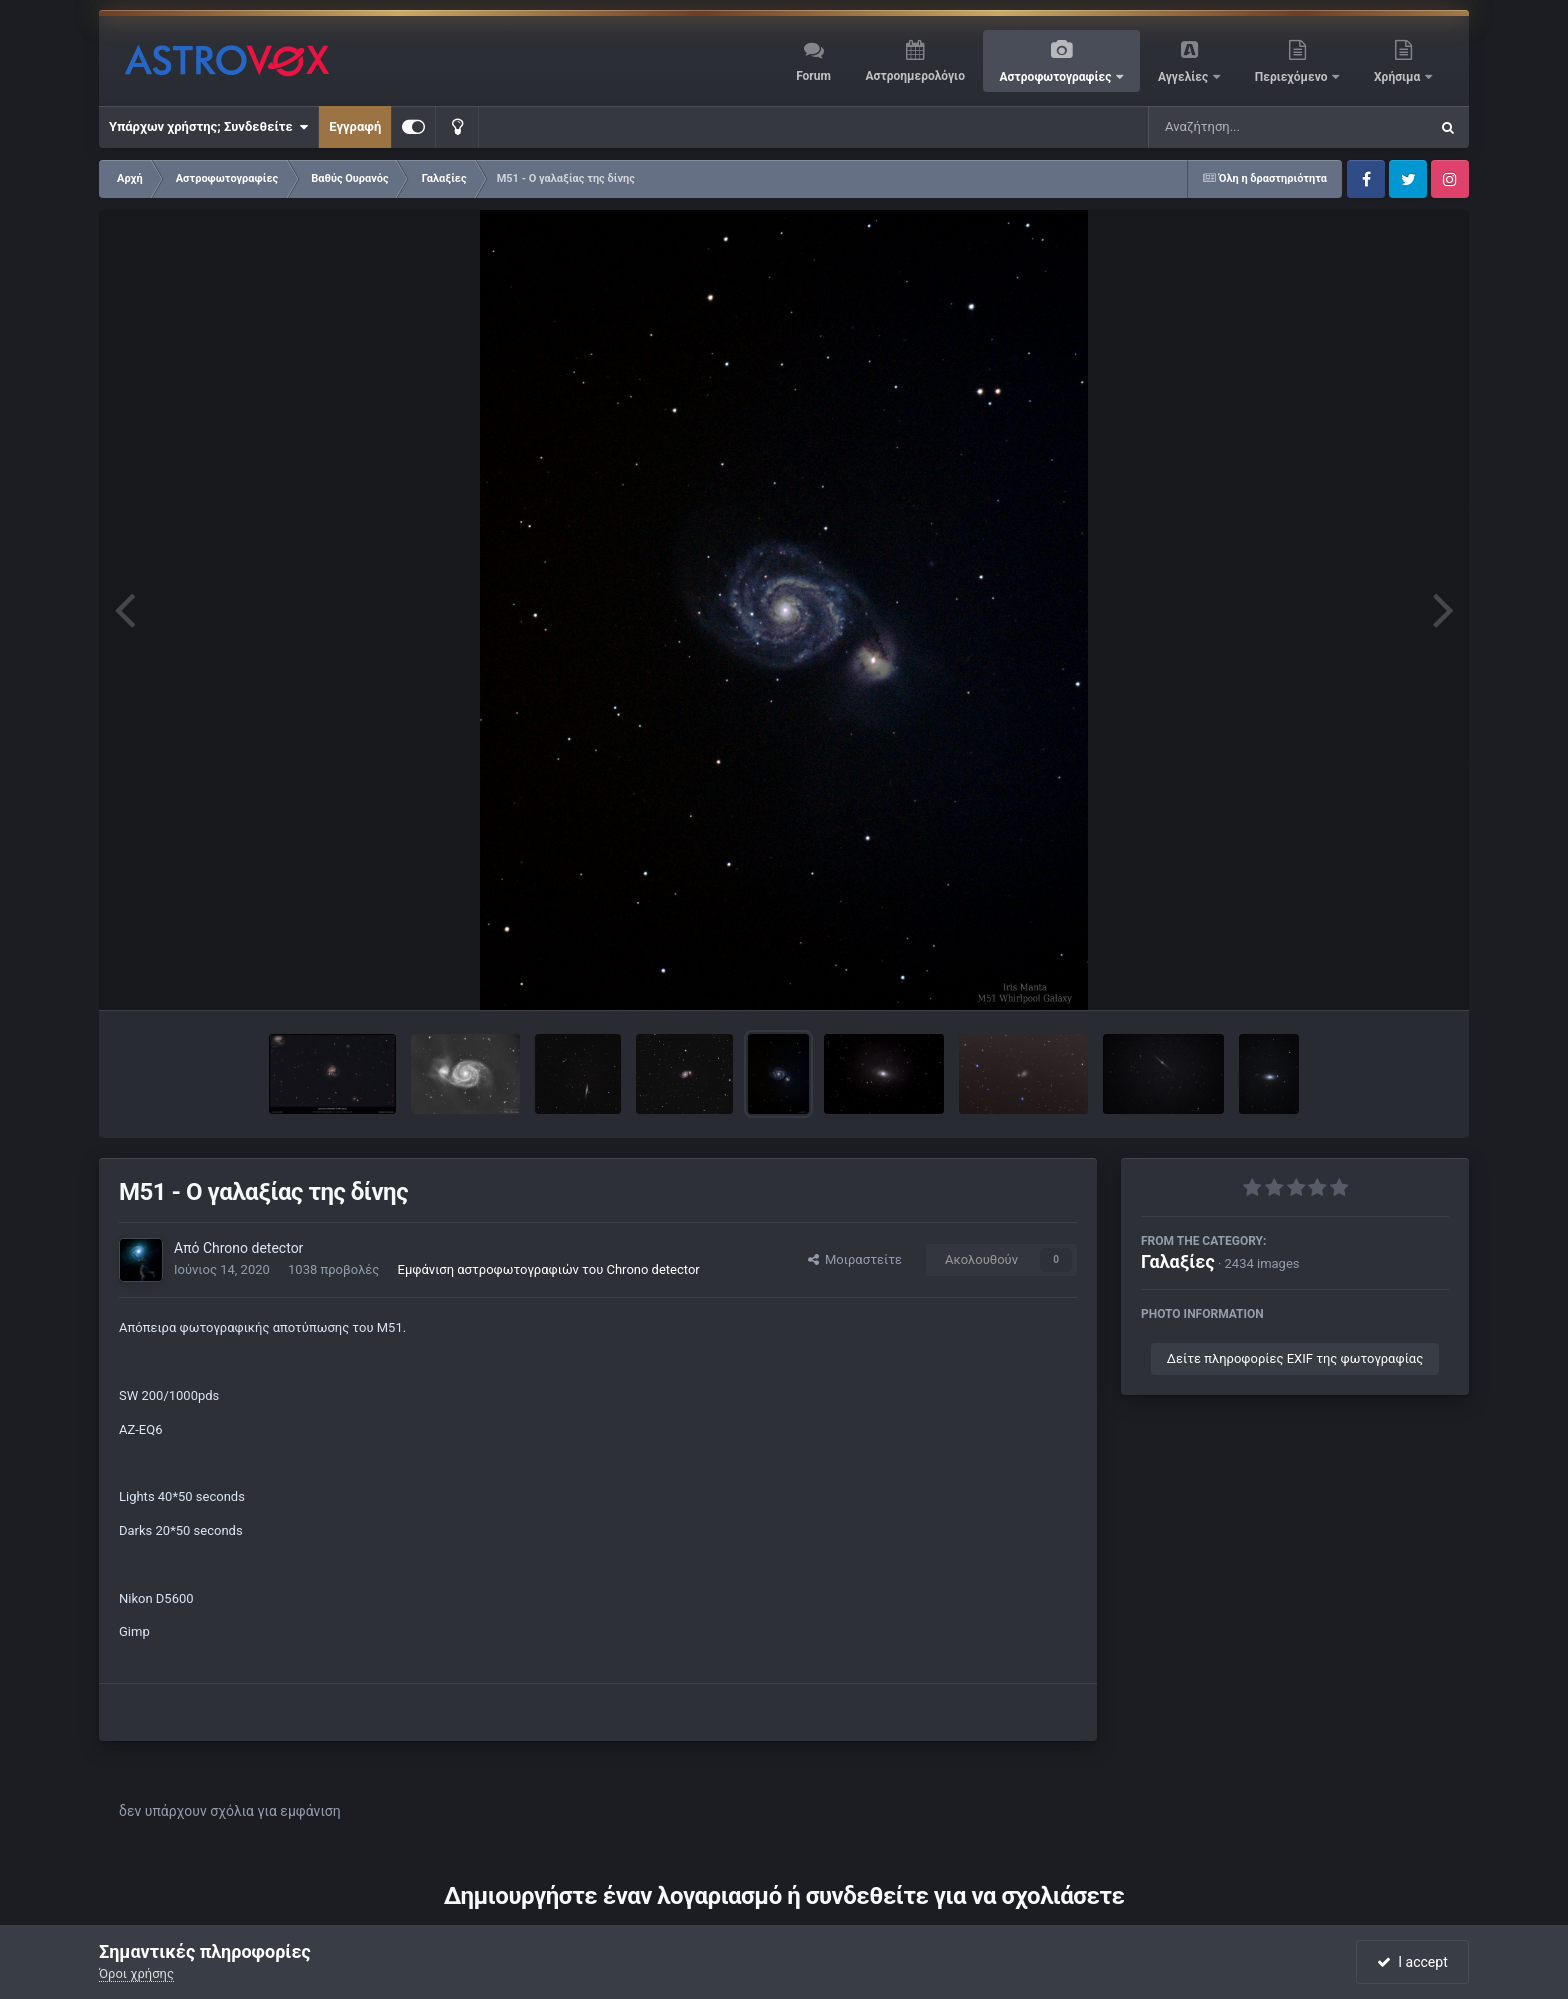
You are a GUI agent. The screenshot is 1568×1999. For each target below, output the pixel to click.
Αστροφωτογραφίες (1057, 77)
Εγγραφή (355, 126)
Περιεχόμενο (1293, 77)
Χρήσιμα (1398, 77)
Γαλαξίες (1178, 1261)
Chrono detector (253, 1248)
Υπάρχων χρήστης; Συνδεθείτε (208, 127)
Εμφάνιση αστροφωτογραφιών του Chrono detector (549, 1269)
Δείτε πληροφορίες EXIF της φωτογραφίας (1295, 1358)
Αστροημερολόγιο (914, 76)
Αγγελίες (1184, 77)
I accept (1412, 1962)
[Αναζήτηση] (1248, 127)
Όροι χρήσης (136, 1973)
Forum (813, 76)
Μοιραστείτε (855, 1259)
